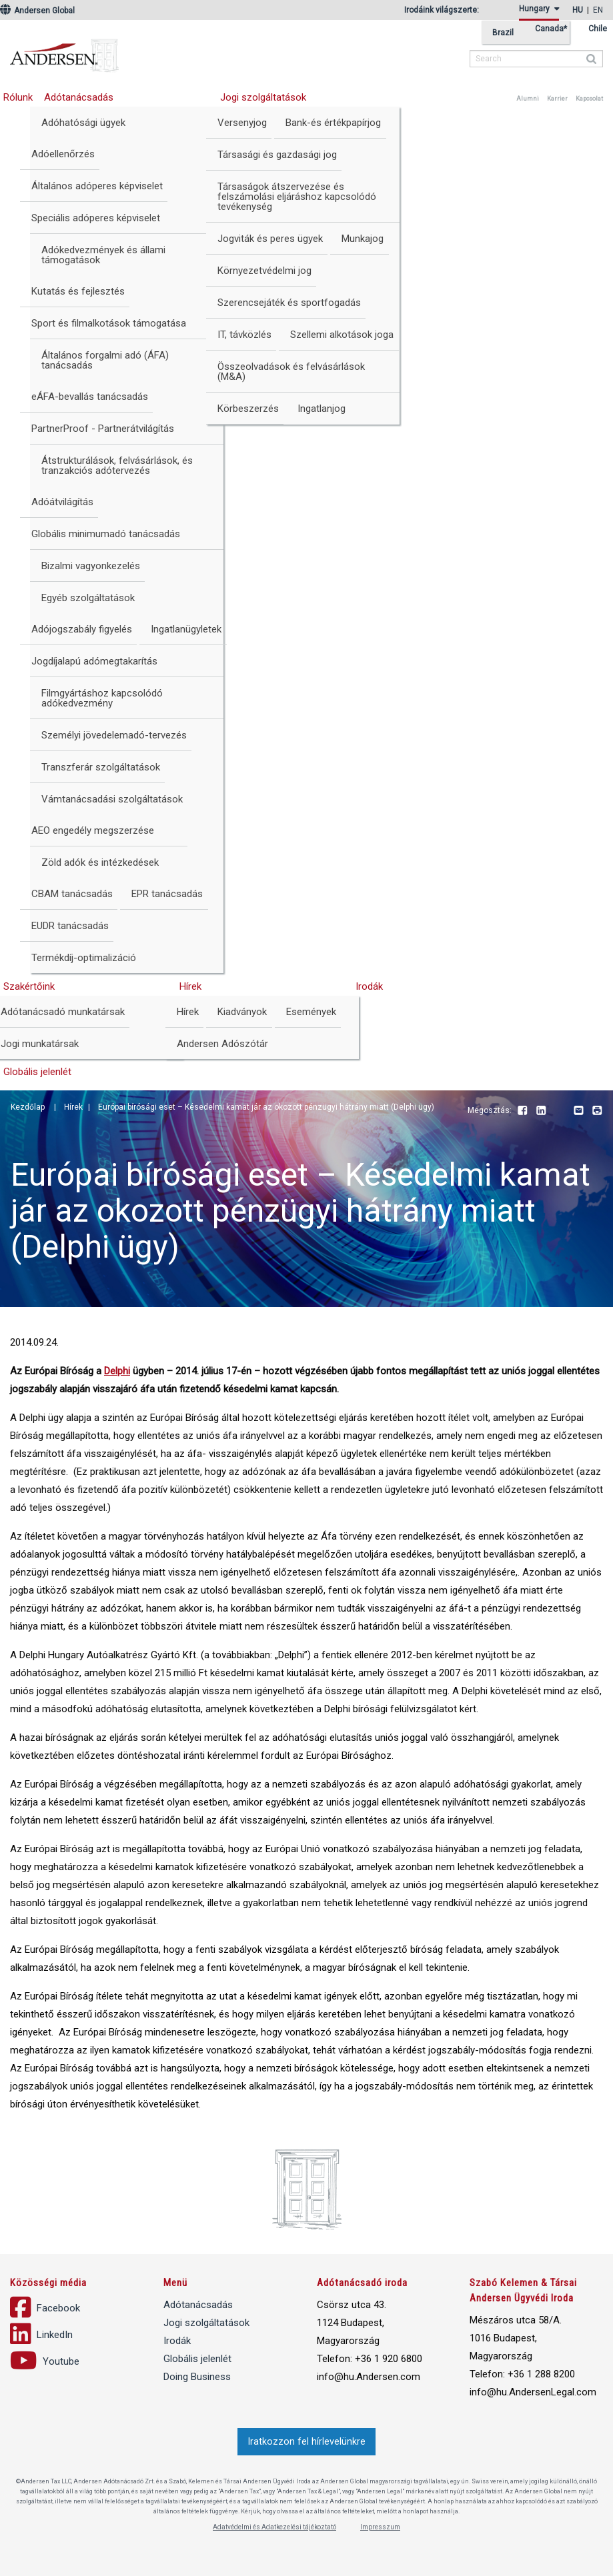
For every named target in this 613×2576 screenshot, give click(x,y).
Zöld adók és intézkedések (100, 862)
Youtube (559, 1111)
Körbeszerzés (248, 409)
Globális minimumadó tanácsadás (105, 534)
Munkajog (363, 239)
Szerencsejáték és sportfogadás (289, 303)
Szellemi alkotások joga (342, 335)
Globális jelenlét (197, 2359)
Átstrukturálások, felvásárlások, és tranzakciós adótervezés (117, 466)
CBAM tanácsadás (72, 894)
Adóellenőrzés (63, 154)
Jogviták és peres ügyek (270, 239)
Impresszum (380, 2527)
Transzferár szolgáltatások (100, 767)
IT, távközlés (244, 335)
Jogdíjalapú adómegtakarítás (94, 661)
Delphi (117, 1371)
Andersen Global (37, 10)
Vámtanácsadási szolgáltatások (112, 799)
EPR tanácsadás (167, 894)
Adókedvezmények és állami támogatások (103, 255)
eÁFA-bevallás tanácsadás (89, 397)
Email (578, 1111)
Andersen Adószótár (222, 1044)
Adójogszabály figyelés (81, 629)
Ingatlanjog (321, 409)
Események (311, 1012)
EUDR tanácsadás (70, 926)
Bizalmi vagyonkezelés (90, 566)
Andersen (150, 50)
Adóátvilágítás (62, 502)
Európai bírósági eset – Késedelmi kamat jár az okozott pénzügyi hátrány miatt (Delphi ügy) (266, 1107)
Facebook (522, 1111)
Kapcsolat (589, 98)
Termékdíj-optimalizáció (83, 958)
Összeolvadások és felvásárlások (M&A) (291, 372)
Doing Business (197, 2377)
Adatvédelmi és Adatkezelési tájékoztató (274, 2527)
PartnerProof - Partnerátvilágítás (102, 429)
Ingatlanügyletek (186, 629)
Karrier (557, 98)
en (598, 10)
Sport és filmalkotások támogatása (108, 323)
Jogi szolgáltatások (263, 97)
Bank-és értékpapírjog (333, 123)
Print (597, 1111)
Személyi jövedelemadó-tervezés (114, 735)
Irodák (369, 986)
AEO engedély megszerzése (92, 830)
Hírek (190, 986)
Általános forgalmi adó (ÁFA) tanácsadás (105, 360)
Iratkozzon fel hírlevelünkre (306, 2441)
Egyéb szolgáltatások (88, 598)
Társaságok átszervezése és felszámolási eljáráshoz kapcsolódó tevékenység (296, 197)
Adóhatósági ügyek (83, 123)
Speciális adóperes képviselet (95, 218)
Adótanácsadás (78, 97)
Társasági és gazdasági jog (277, 155)
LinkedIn (541, 1111)
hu (577, 10)
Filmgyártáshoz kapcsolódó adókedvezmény (102, 698)
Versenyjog (242, 123)
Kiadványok (242, 1012)
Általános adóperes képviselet (97, 186)
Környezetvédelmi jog (264, 271)
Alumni (527, 98)
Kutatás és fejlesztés (78, 291)
